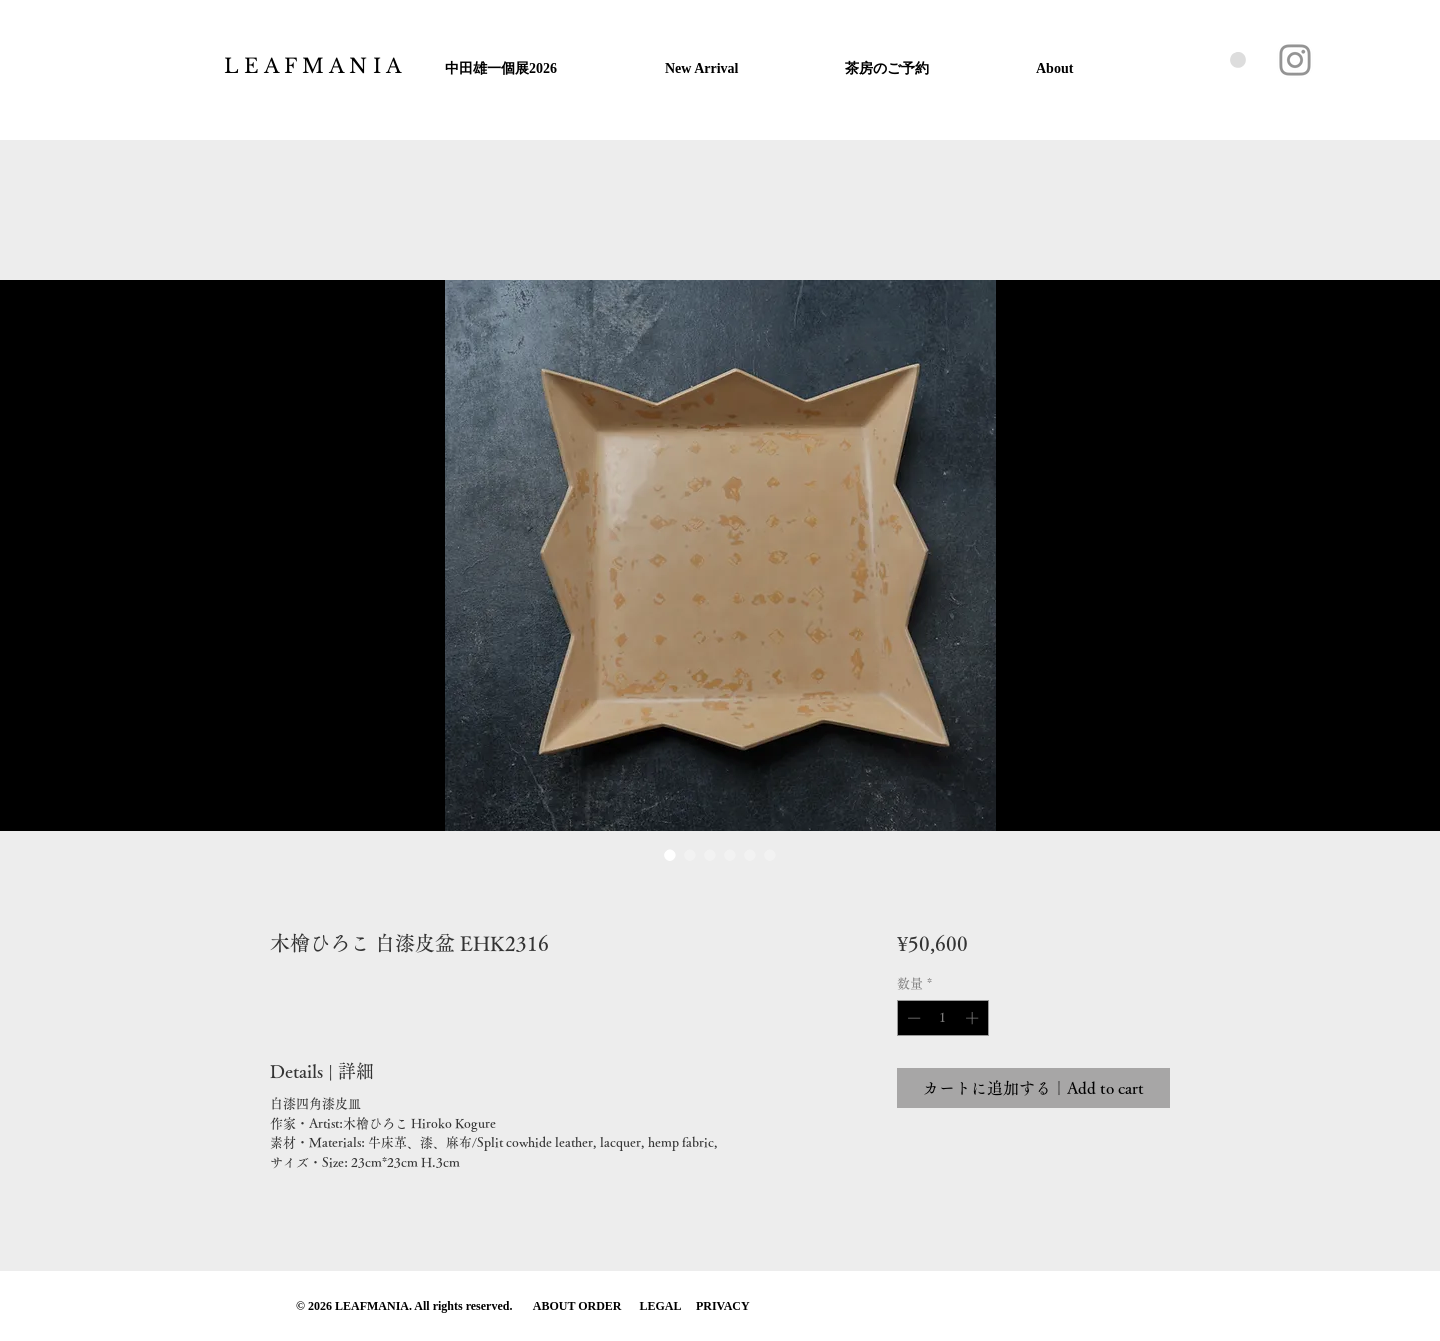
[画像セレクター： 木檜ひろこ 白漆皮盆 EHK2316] (670, 855)
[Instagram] (1295, 60)
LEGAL (660, 1306)
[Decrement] (912, 1018)
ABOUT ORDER (579, 1306)
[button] (1238, 60)
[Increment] (974, 1018)
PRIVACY (723, 1306)
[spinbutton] (942, 1018)
